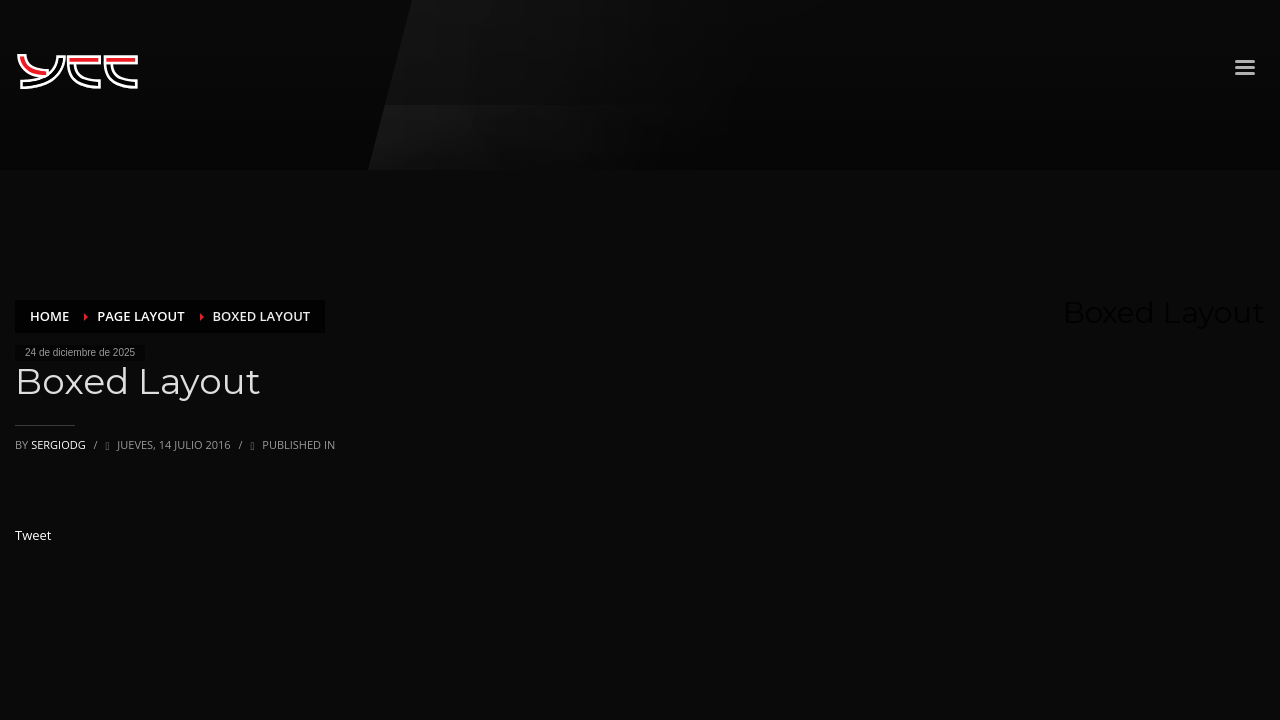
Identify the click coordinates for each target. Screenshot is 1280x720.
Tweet (33, 535)
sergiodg (59, 444)
